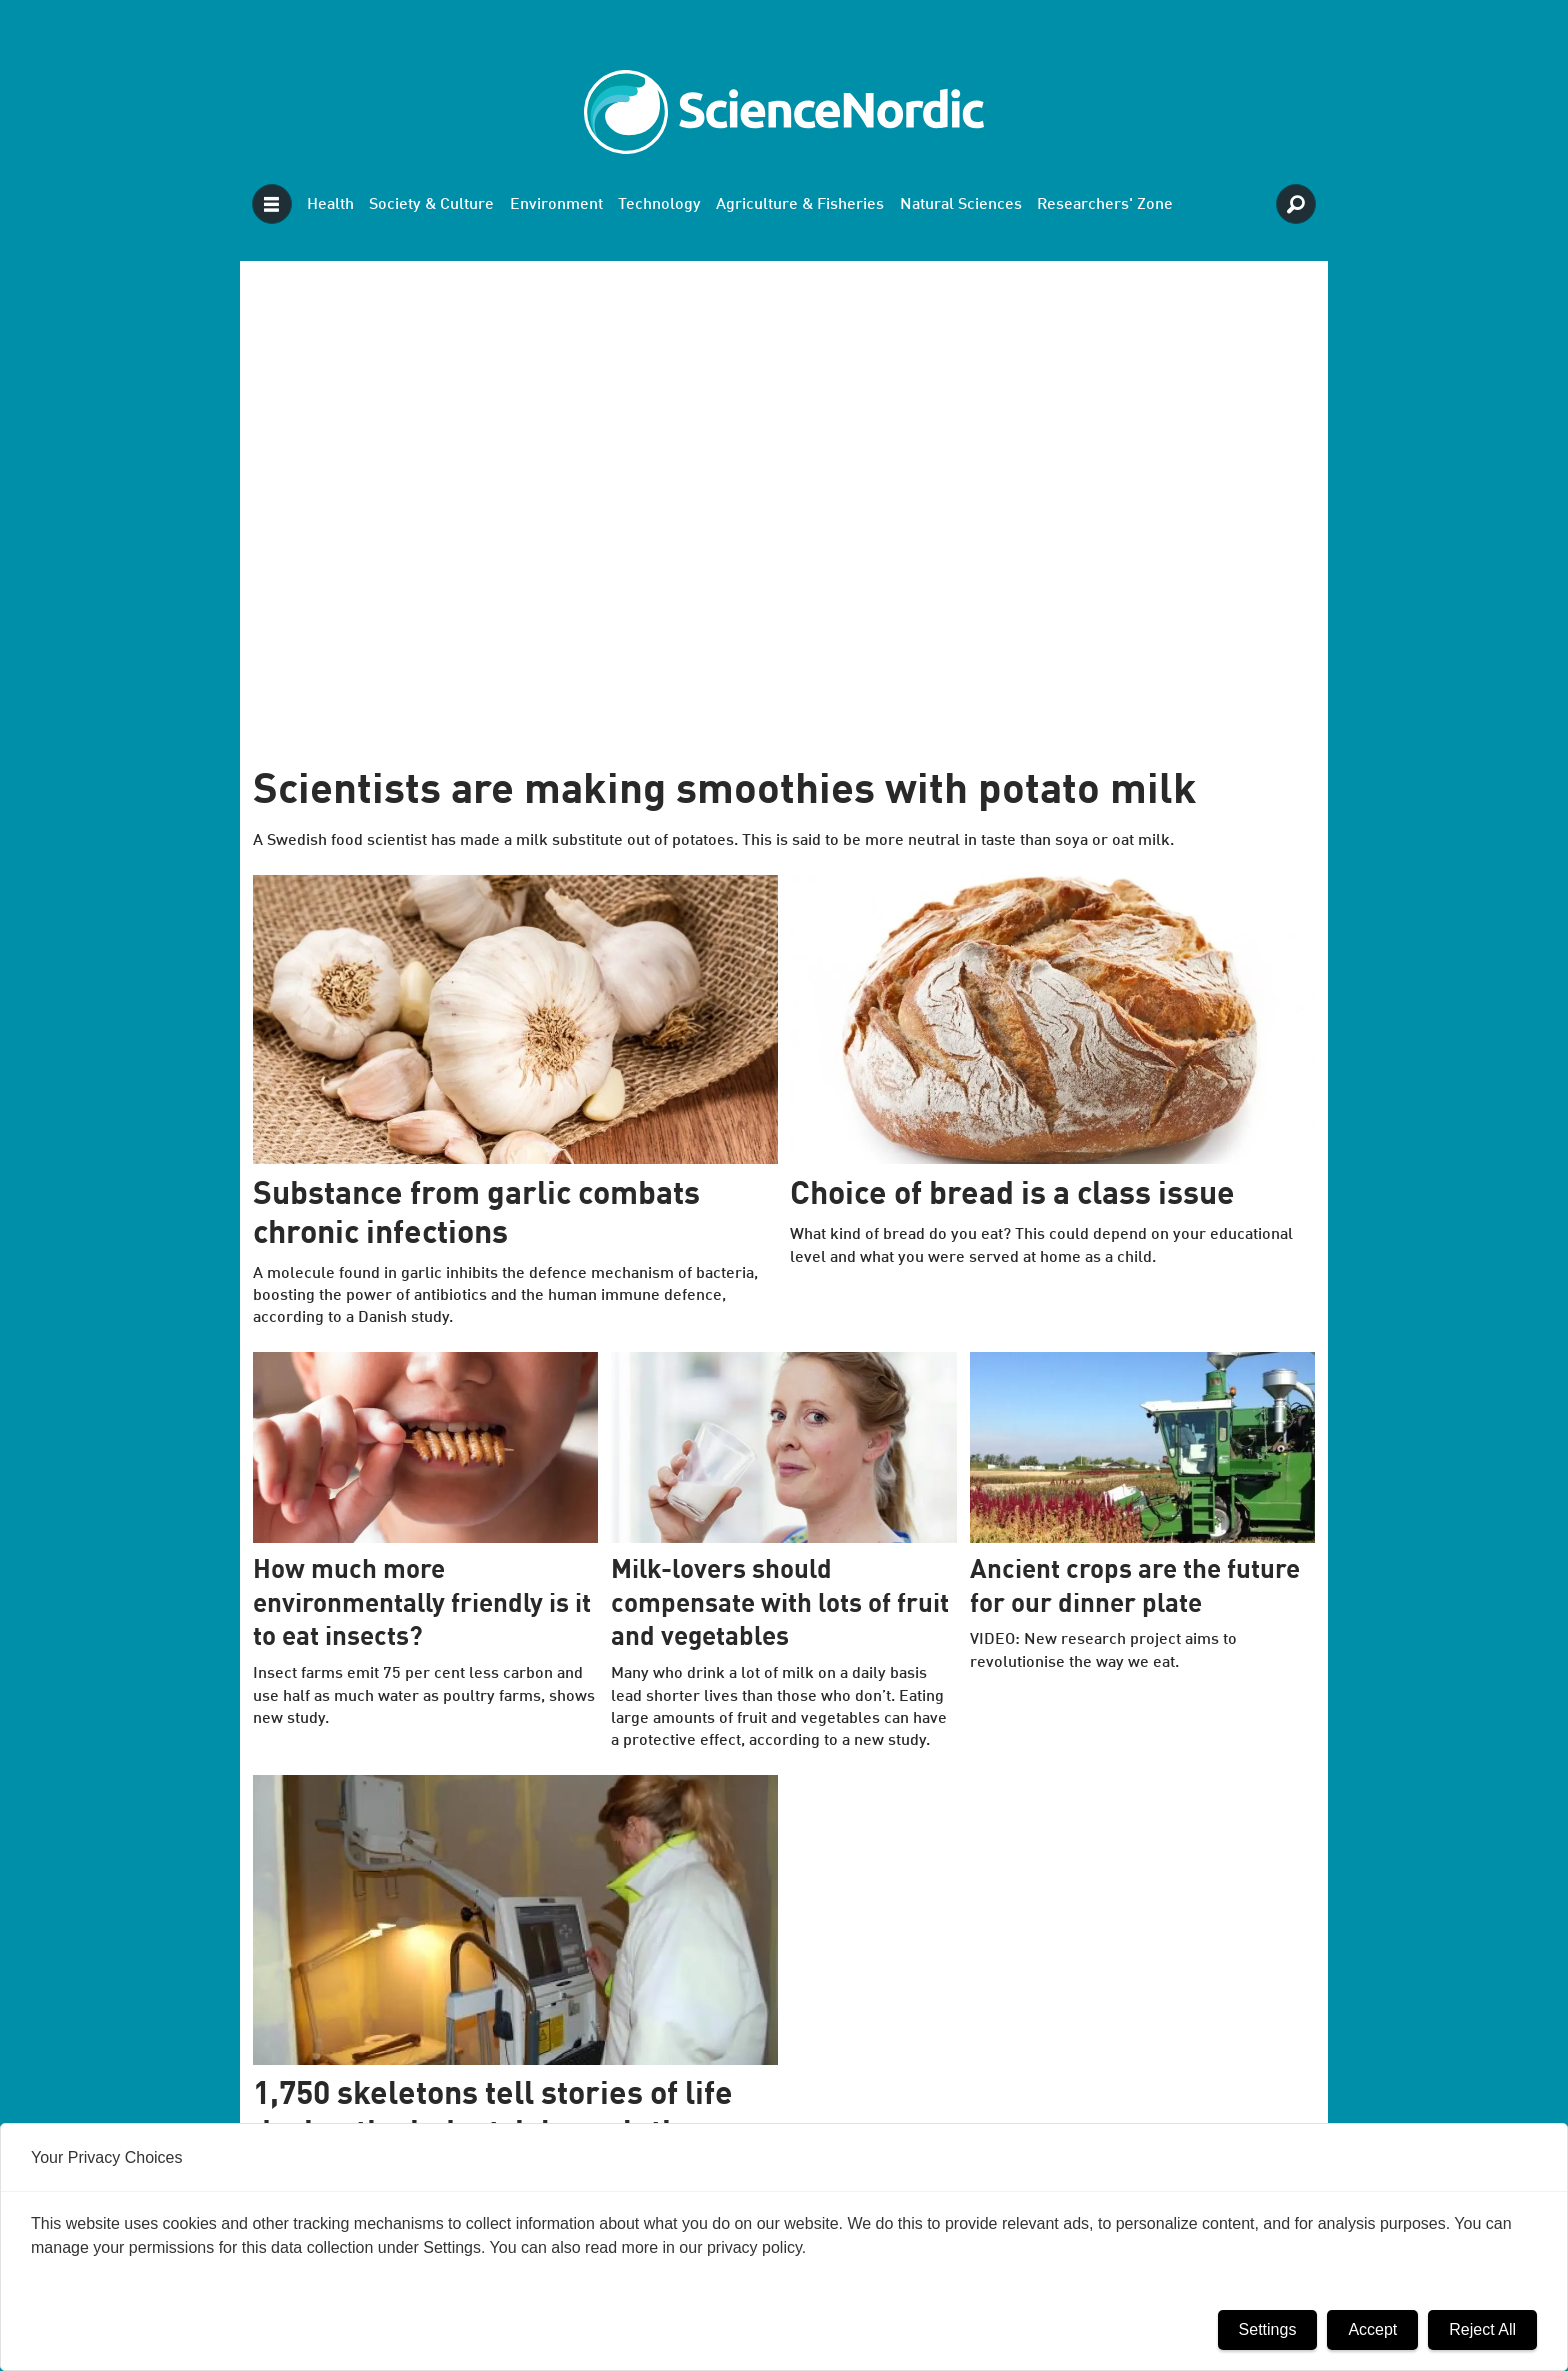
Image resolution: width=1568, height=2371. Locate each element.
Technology (659, 205)
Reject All (1482, 2329)
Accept (1372, 2329)
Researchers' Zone (1105, 205)
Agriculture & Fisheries (800, 205)
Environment (556, 205)
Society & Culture (431, 205)
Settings (1268, 2329)
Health (330, 205)
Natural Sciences (961, 205)
